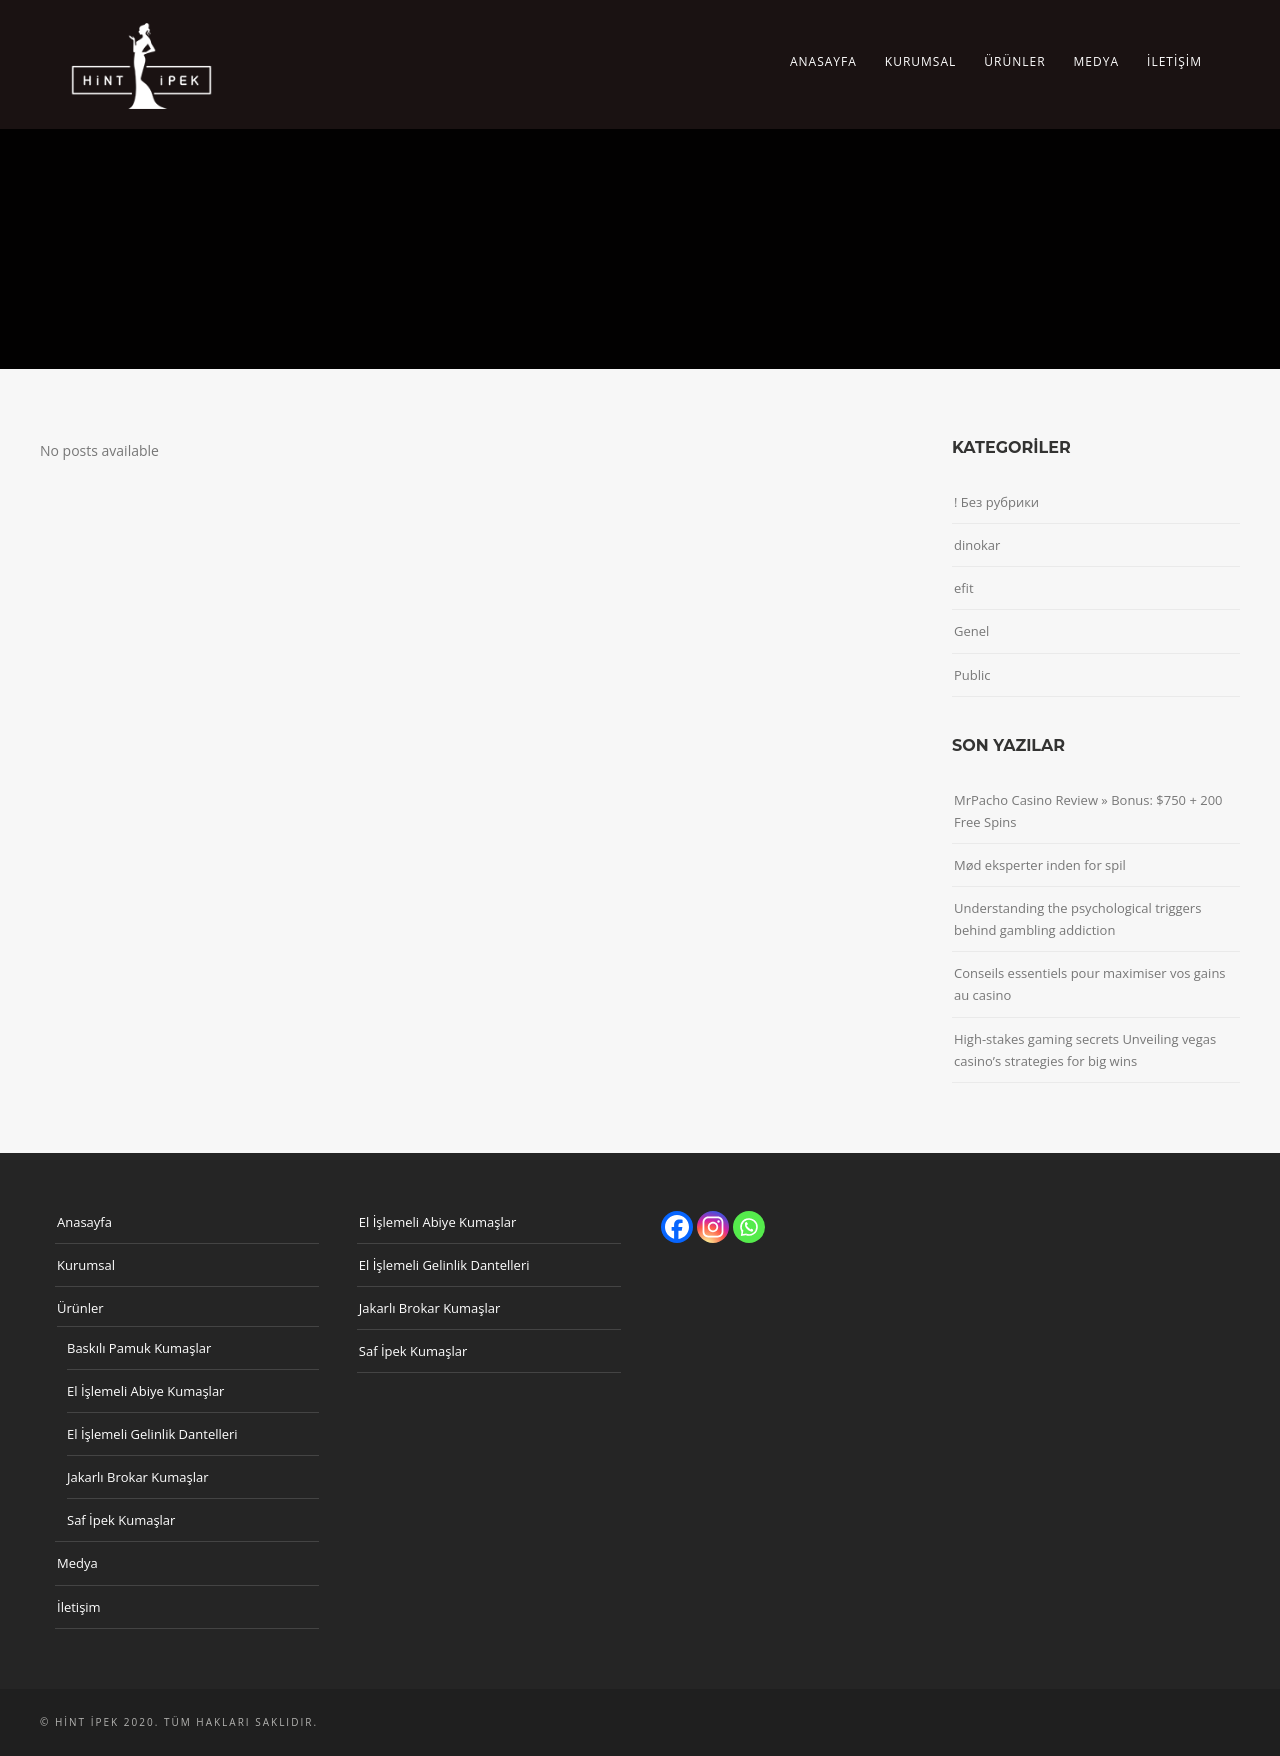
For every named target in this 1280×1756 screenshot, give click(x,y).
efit (964, 588)
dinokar (977, 545)
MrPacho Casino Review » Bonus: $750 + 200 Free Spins (1088, 811)
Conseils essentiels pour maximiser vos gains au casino (1090, 984)
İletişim (1174, 61)
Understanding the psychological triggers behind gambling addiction (1077, 919)
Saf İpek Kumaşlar (121, 1520)
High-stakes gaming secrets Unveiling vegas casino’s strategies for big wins (1085, 1050)
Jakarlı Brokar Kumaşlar (138, 1477)
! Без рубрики (996, 502)
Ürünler (1014, 61)
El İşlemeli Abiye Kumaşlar (145, 1391)
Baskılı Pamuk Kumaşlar (139, 1348)
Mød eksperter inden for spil (1040, 865)
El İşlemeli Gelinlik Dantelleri (152, 1434)
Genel (971, 631)
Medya (1096, 61)
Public (972, 675)
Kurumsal (920, 61)
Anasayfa (823, 61)
